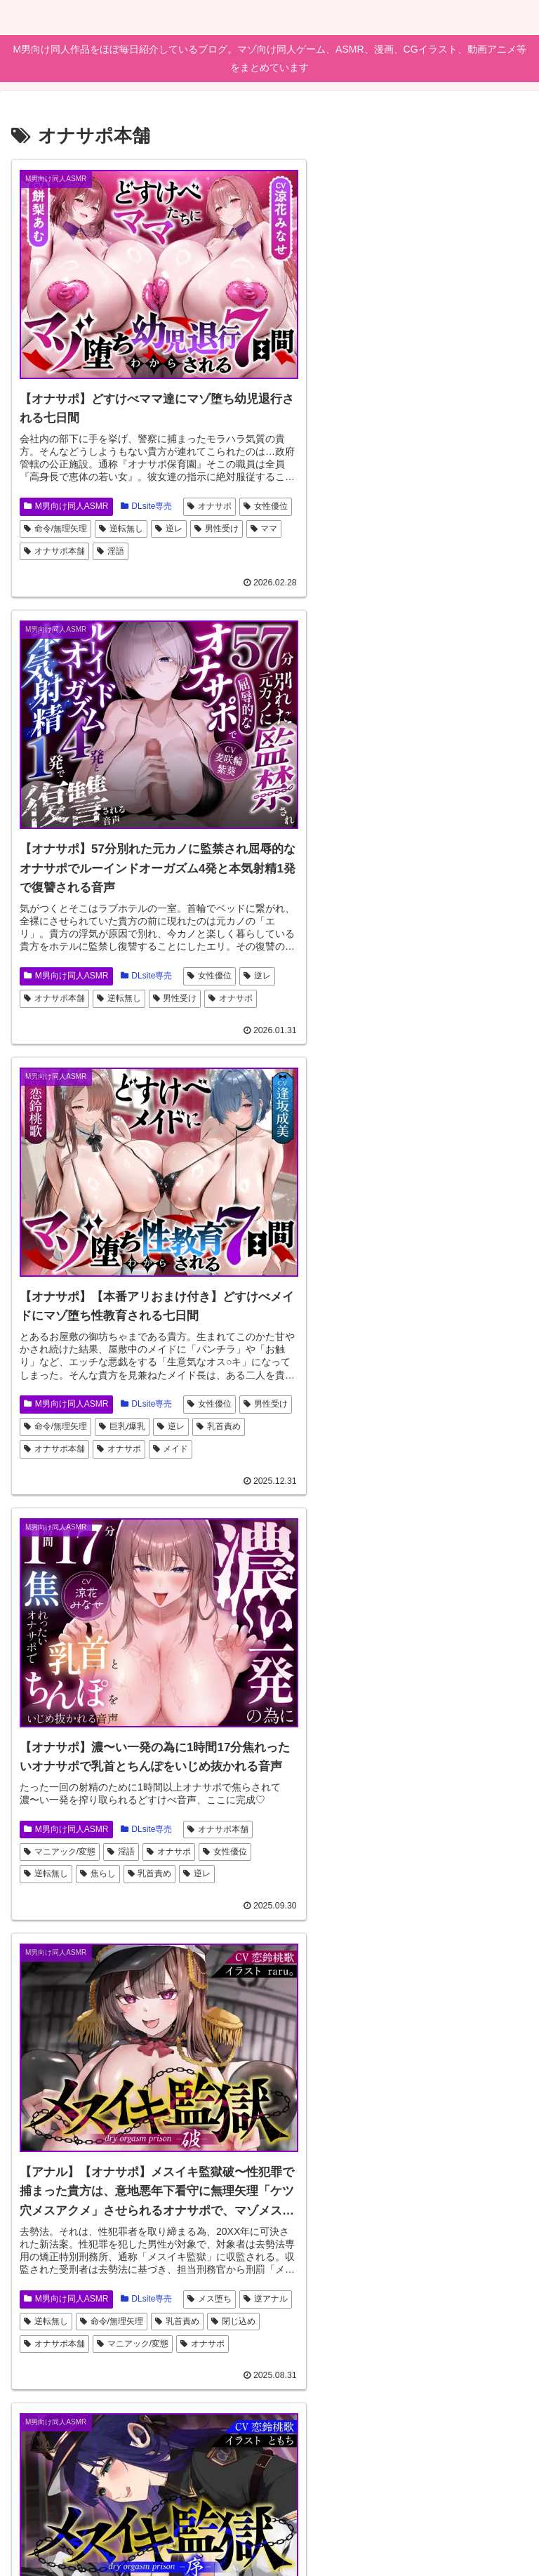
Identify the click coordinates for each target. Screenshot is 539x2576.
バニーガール (312, 1849)
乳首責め (46, 960)
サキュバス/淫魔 (59, 1856)
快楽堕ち (360, 1451)
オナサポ (209, 475)
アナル (181, 1856)
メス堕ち (209, 1383)
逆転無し (177, 498)
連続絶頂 (468, 1826)
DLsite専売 (147, 475)
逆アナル (46, 1406)
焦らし (468, 966)
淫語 (205, 521)
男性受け (46, 521)
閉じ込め (102, 1429)
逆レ (225, 498)
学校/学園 (103, 2340)
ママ (93, 521)
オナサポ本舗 (149, 521)
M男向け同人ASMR (66, 475)
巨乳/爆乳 (178, 938)
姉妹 (152, 2340)
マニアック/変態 (391, 944)
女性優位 (46, 498)
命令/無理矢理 (111, 498)
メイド (226, 960)
